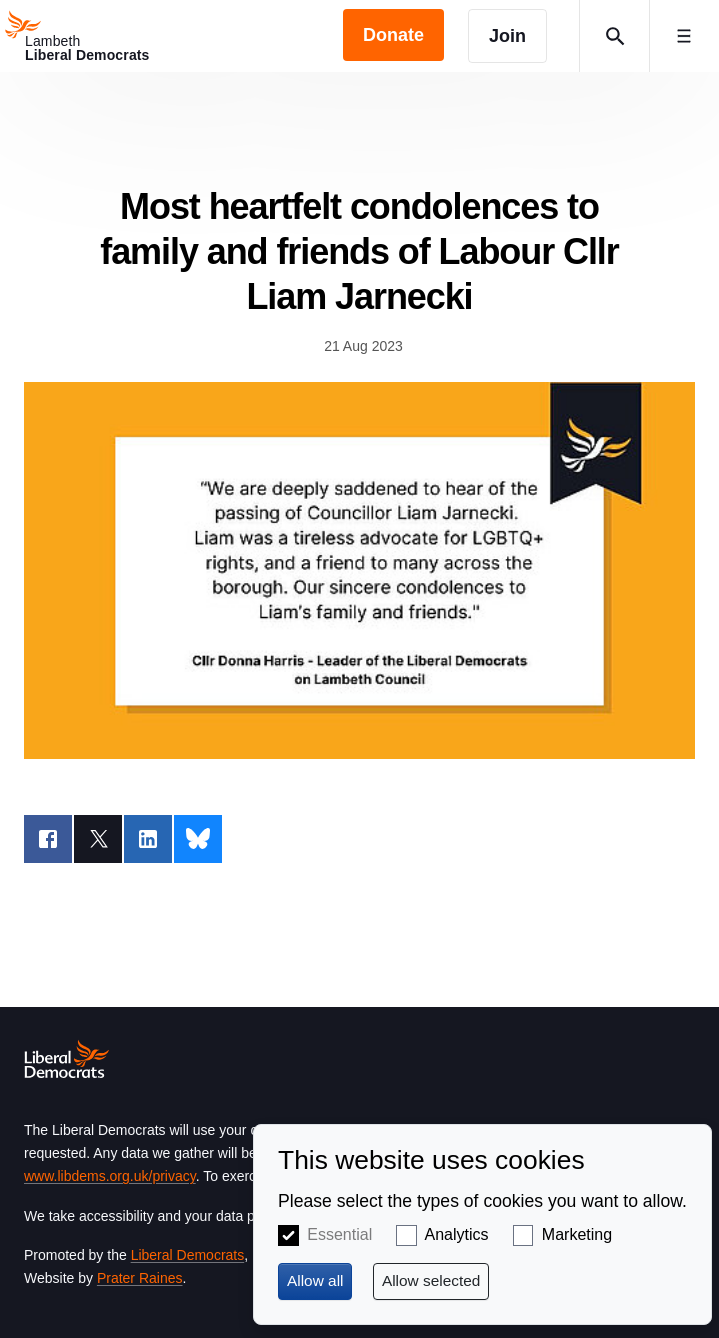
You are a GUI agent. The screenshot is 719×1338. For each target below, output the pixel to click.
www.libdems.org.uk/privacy (110, 1176)
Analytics (457, 1234)
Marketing (577, 1234)
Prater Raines (140, 1278)
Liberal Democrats (188, 1255)
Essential (339, 1234)
